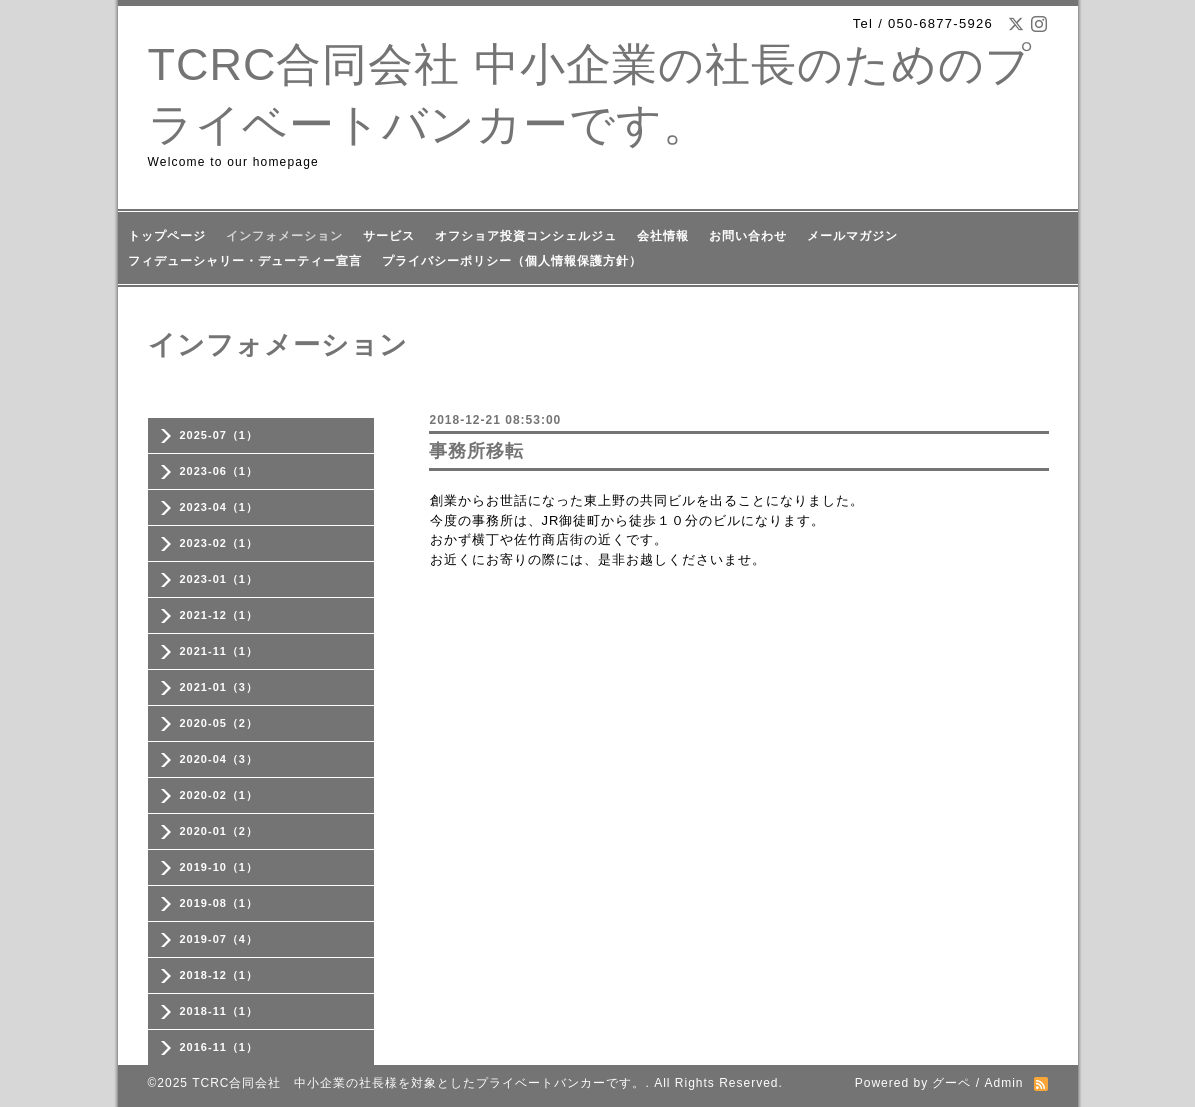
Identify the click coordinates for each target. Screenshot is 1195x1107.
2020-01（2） (219, 831)
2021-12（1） (219, 615)
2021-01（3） (219, 687)
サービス (389, 236)
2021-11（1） (219, 651)
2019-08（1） (219, 903)
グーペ (951, 1083)
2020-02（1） (219, 795)
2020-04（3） (219, 759)
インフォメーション (284, 236)
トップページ (167, 236)
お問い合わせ (748, 236)
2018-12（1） (219, 975)
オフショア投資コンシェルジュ (526, 236)
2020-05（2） (219, 723)
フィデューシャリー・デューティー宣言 (245, 261)
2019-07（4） (219, 939)
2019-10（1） (219, 867)
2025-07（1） (219, 435)
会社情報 (663, 236)
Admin (1003, 1083)
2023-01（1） (219, 579)
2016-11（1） (219, 1047)
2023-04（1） (219, 507)
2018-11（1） (219, 1011)
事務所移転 (476, 451)
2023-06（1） (219, 471)
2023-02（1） (219, 543)
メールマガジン (852, 236)
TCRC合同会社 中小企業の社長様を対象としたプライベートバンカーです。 (418, 1083)
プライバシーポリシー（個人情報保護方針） (512, 261)
